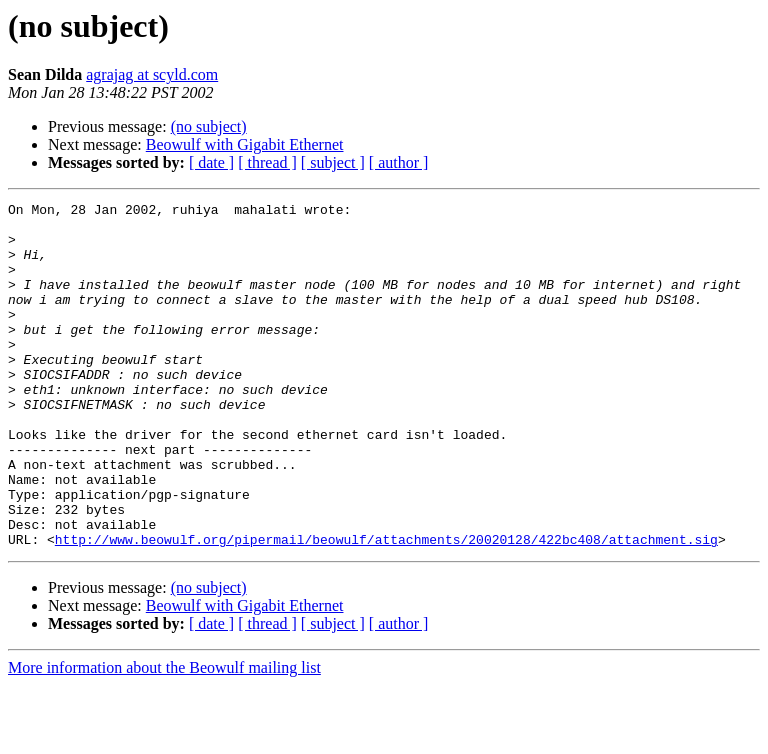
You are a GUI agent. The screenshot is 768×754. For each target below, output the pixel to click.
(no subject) (209, 126)
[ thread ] (267, 162)
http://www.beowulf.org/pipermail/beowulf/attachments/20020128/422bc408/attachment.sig (386, 608)
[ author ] (399, 162)
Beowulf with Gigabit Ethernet (245, 144)
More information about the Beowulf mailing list (164, 736)
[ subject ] (333, 162)
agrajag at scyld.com (152, 74)
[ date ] (211, 162)
